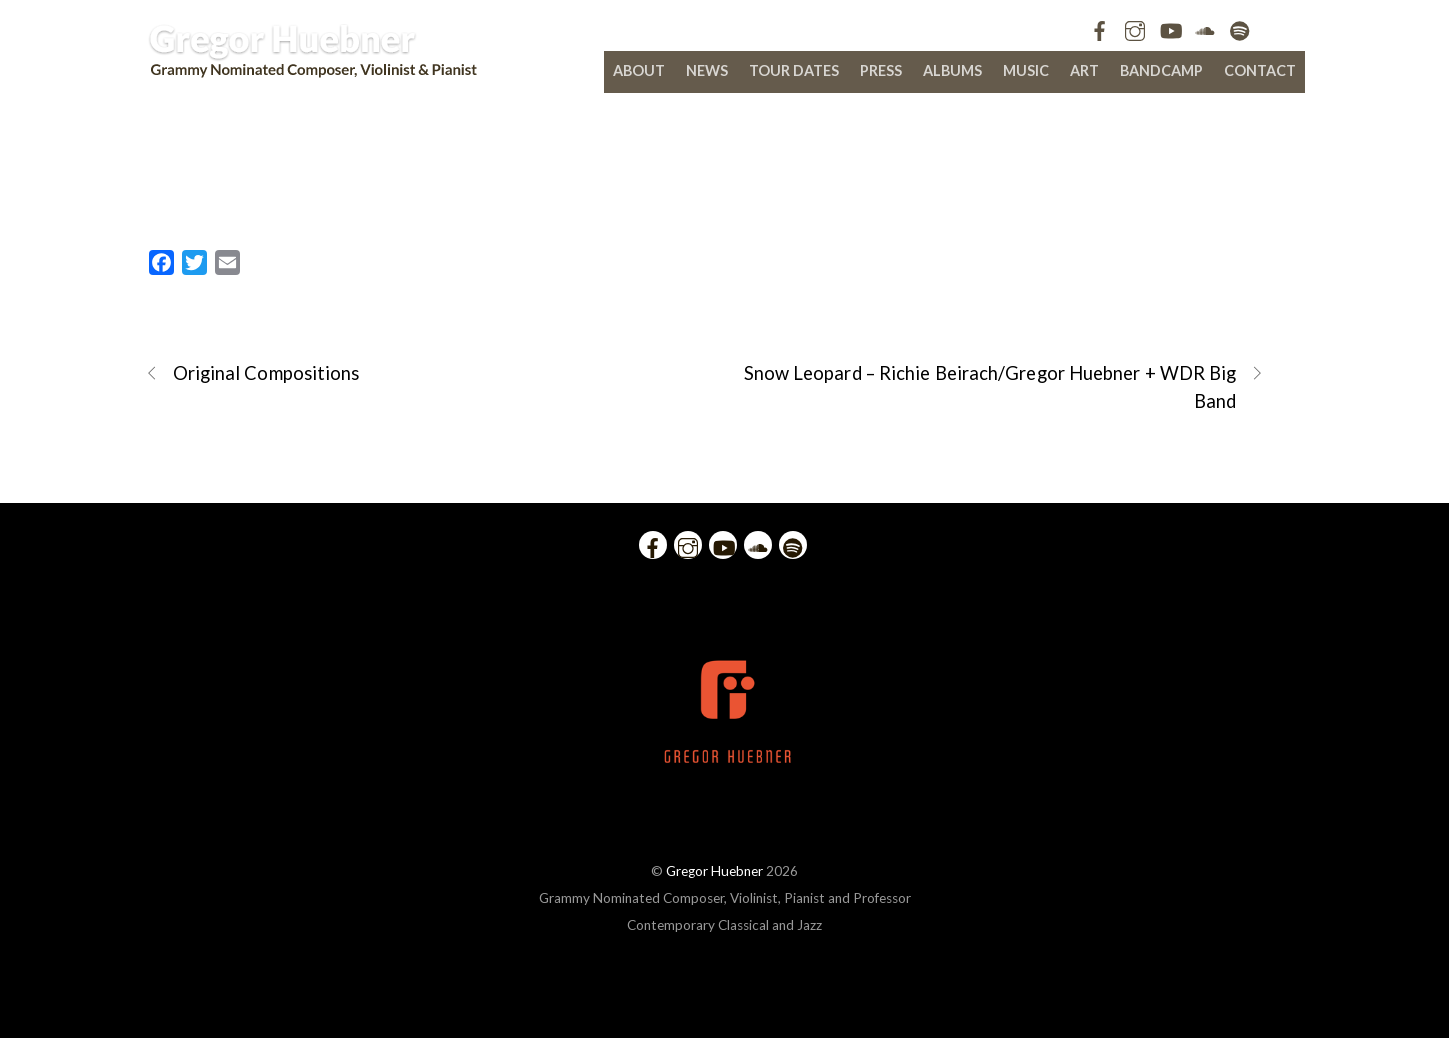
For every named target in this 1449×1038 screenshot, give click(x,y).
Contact (1260, 70)
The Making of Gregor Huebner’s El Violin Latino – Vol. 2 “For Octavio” (724, 172)
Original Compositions (252, 373)
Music (1026, 70)
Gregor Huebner (714, 871)
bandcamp (1161, 70)
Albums (952, 70)
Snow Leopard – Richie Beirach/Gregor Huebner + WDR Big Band (1004, 385)
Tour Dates (794, 70)
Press (881, 70)
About (639, 70)
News (707, 70)
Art (1084, 70)
